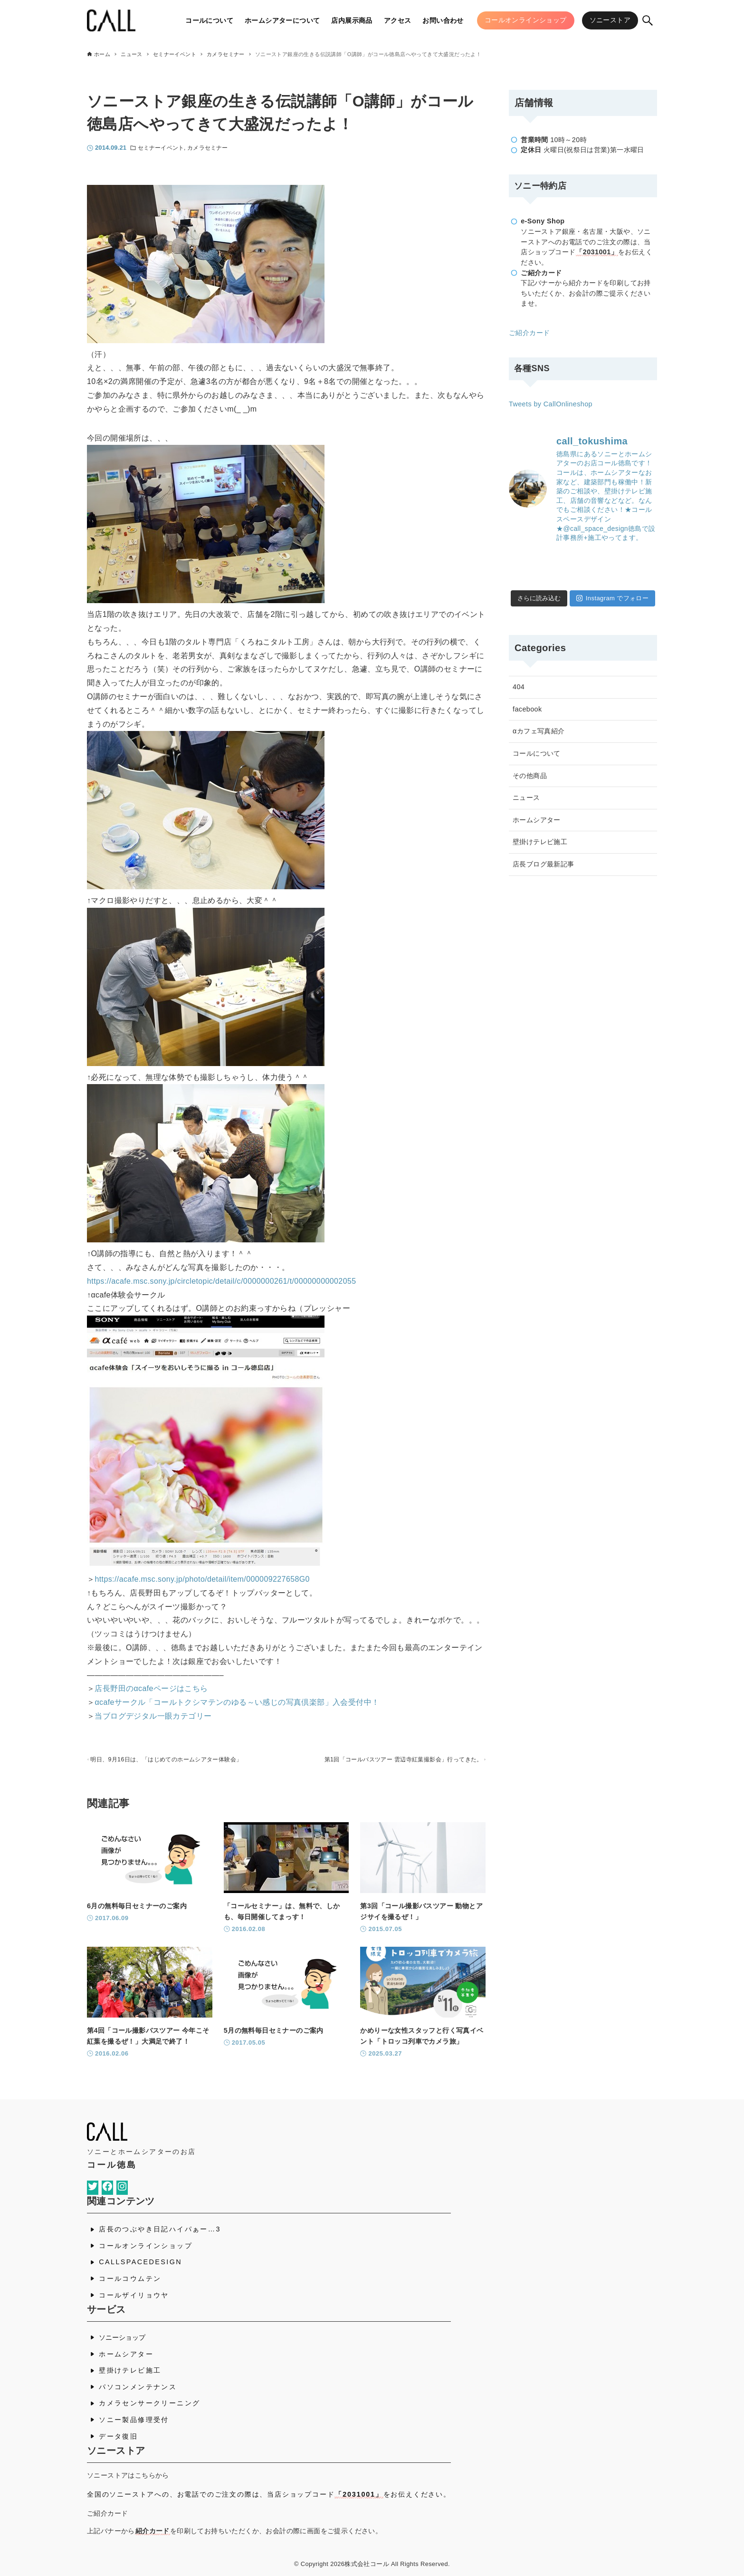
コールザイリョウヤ (134, 2295)
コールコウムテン (130, 2278)
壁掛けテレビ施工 (540, 842)
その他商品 (530, 775)
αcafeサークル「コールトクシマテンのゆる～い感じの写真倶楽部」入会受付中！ (237, 1702)
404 (519, 687)
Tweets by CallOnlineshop (550, 404)
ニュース (526, 797)
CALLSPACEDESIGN (140, 2262)
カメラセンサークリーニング (149, 2403)
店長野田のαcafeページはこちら (151, 1688)
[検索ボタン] (647, 20)
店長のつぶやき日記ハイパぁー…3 (160, 2229)
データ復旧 (118, 2436)
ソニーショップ (122, 2337)
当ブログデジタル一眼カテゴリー (153, 1716)
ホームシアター (537, 820)
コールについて (537, 753)
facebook (527, 709)
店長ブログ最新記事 (543, 864)
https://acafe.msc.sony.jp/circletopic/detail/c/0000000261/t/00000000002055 (221, 1281)
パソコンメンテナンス (138, 2387)
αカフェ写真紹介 (539, 731)
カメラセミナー (207, 147)
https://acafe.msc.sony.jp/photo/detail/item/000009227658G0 (202, 1579)
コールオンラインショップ (145, 2245)
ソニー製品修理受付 (134, 2419)
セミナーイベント (161, 147)
